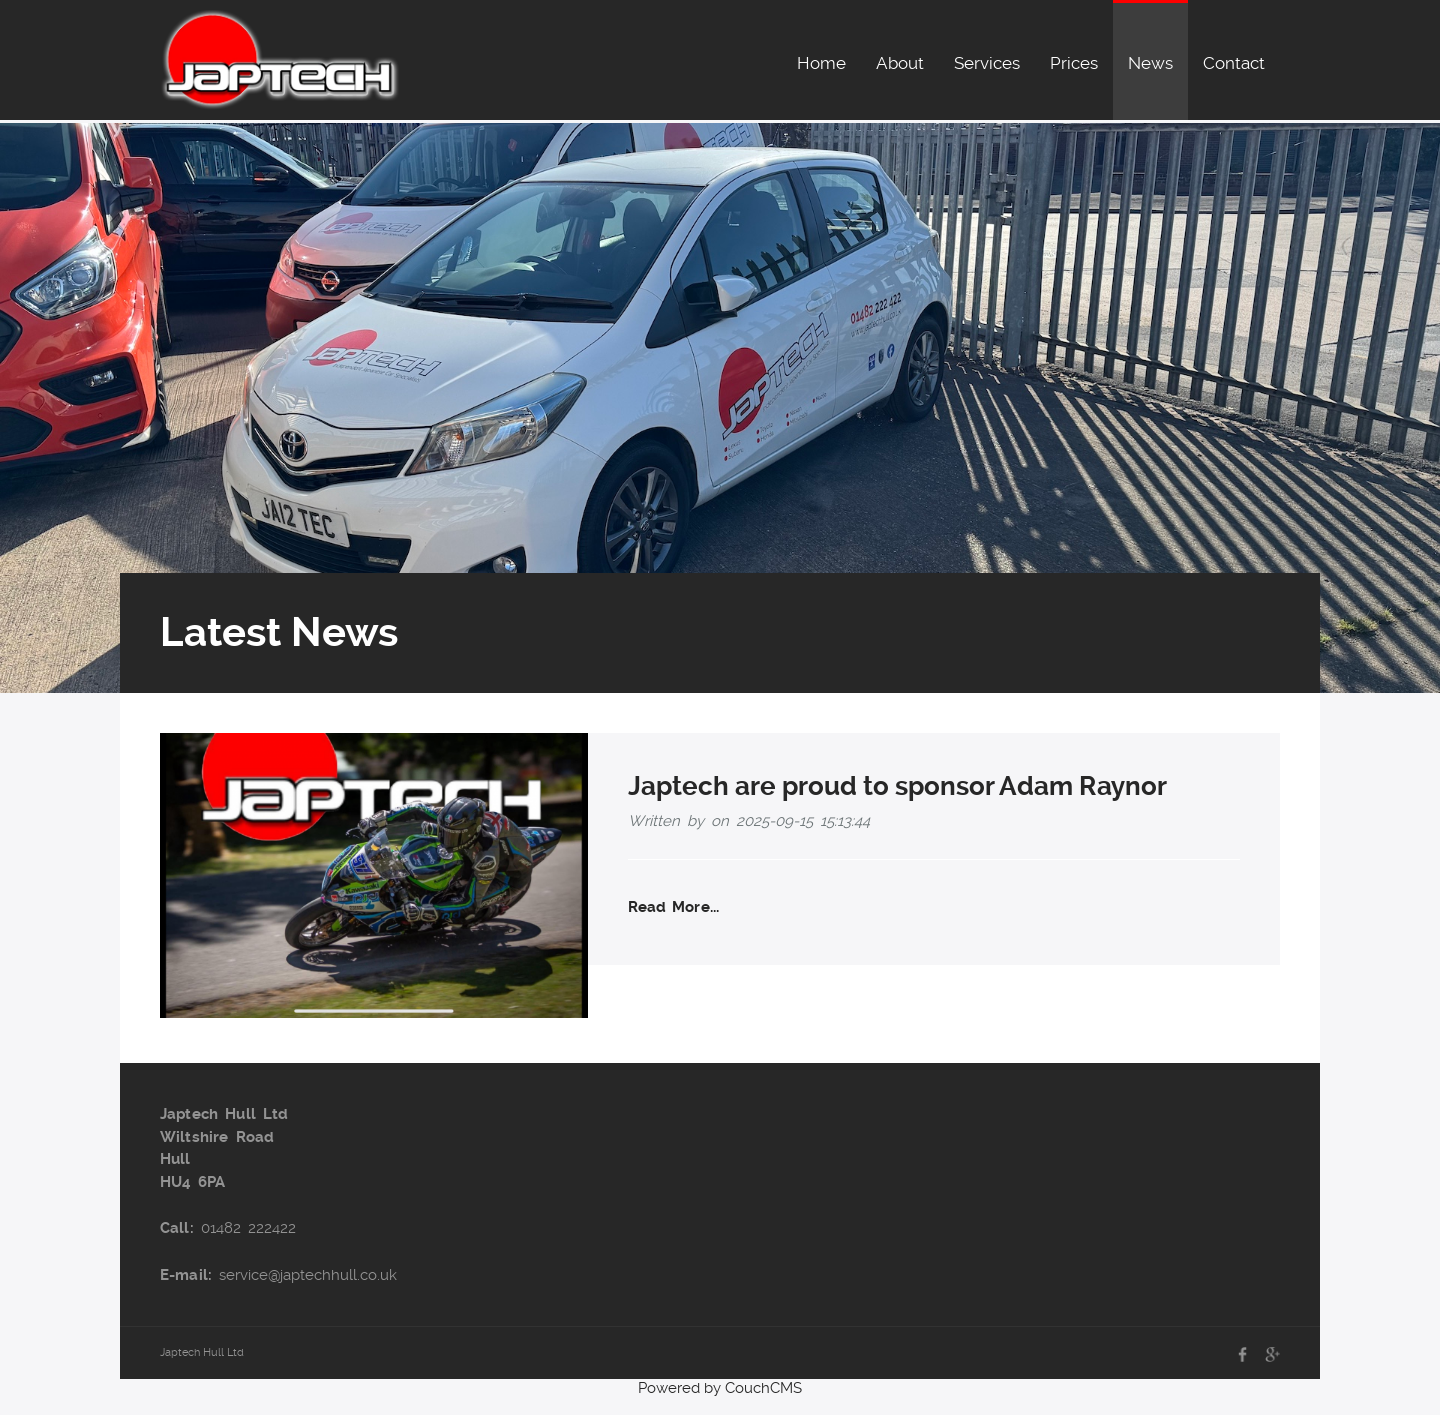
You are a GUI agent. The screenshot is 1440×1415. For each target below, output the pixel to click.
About (900, 63)
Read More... (673, 907)
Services (987, 63)
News (1150, 63)
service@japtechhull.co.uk (308, 1275)
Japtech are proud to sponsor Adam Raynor (897, 786)
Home (821, 63)
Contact (1234, 63)
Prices (1074, 63)
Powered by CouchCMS (720, 1388)
